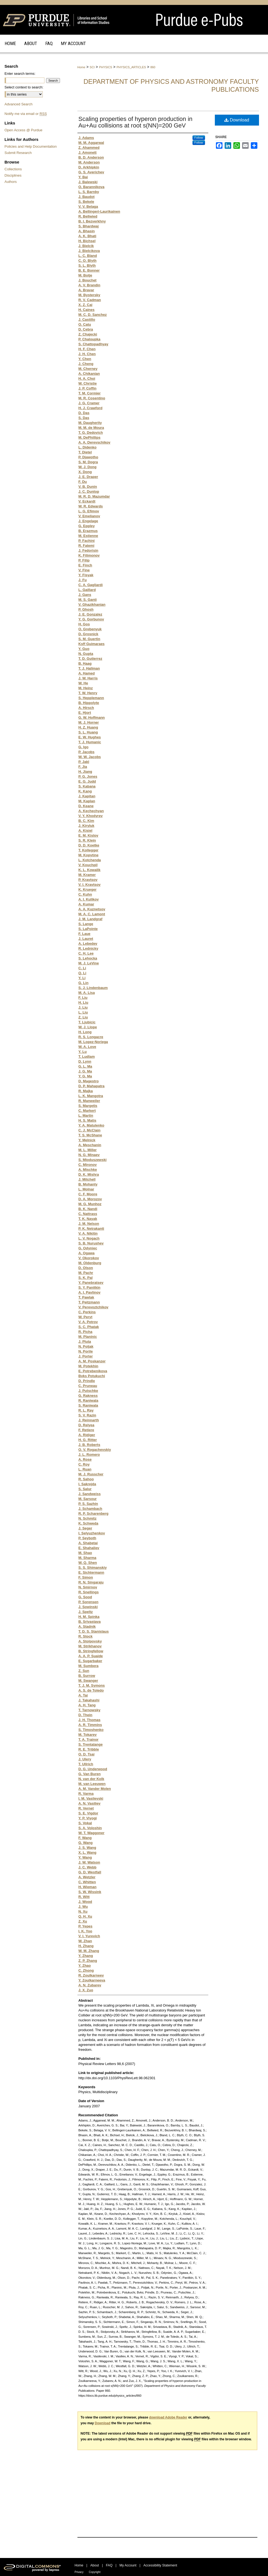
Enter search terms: (20, 74)
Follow (198, 137)
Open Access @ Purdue (24, 130)
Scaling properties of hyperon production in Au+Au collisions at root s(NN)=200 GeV (135, 122)
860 (152, 67)
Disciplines (13, 175)
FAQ (109, 2565)
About (94, 2565)
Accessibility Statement (160, 2565)
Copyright (95, 2572)
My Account (127, 2565)
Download (236, 120)
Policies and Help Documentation (31, 146)
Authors (11, 182)
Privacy (79, 2572)
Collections (13, 169)
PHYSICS (105, 67)
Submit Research (18, 153)
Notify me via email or (26, 114)
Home (81, 67)
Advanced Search (19, 104)
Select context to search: (24, 87)
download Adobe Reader (168, 2417)
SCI (92, 67)
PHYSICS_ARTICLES (131, 67)
